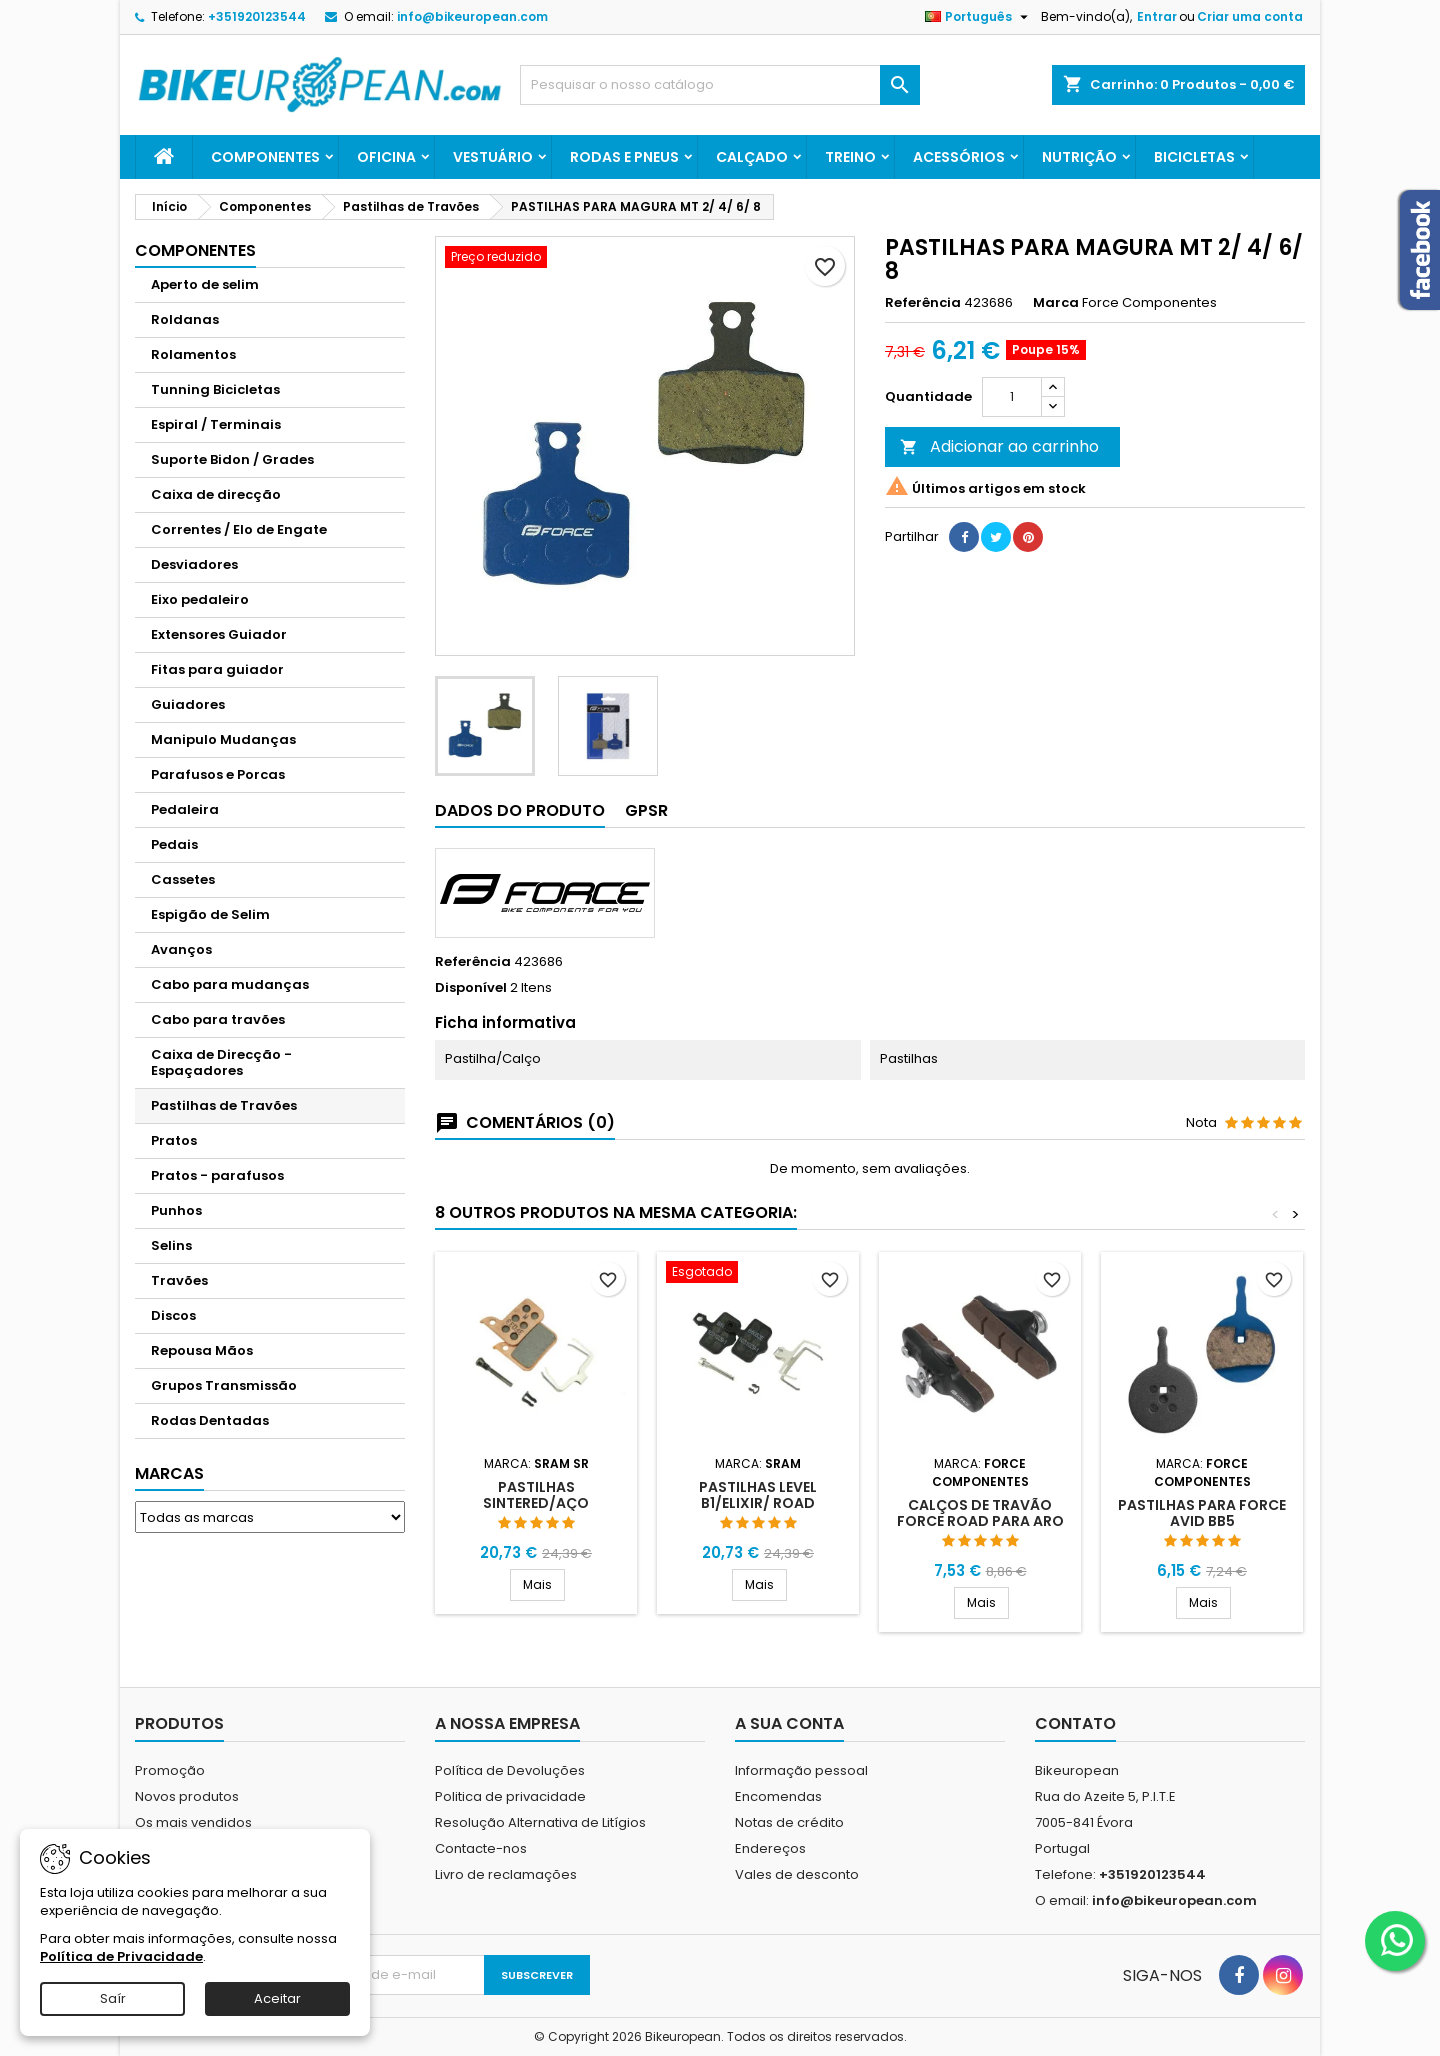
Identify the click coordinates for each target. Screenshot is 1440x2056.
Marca (1056, 303)
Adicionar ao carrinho (999, 446)
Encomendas (778, 1796)
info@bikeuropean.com (472, 16)
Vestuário (493, 157)
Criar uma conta (1250, 16)
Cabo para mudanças (230, 984)
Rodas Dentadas (210, 1420)
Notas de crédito (789, 1822)
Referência (923, 303)
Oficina (386, 157)
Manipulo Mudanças (223, 739)
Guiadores (188, 704)
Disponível (471, 988)
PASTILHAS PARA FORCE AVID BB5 (1202, 1513)
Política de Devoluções (510, 1770)
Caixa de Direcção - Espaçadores (221, 1062)
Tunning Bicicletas (215, 389)
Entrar (1157, 16)
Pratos (174, 1140)
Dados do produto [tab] (520, 810)
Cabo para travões (218, 1019)
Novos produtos (187, 1796)
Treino (850, 157)
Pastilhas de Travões (224, 1105)
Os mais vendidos (193, 1822)
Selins (171, 1245)
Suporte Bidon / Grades (232, 459)
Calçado (752, 157)
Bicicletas (1194, 157)
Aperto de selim (205, 284)
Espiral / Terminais (216, 424)
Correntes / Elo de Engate (239, 529)
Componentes (265, 157)
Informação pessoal (801, 1770)
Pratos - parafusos (217, 1175)
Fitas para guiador (217, 669)
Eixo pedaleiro (200, 599)
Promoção (170, 1770)
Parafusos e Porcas (218, 774)
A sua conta (789, 1723)
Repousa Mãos (202, 1350)
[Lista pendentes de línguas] (979, 17)
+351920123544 (257, 16)
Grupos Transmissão (224, 1385)
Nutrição (1079, 157)
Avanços (181, 949)
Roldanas (185, 319)
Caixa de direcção (216, 494)
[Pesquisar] (720, 85)
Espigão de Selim (210, 914)
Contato (1075, 1723)
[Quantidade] (1012, 397)
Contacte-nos (481, 1848)
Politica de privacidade (510, 1796)
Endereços (770, 1848)
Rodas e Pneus (624, 157)
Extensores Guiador (219, 634)
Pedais (174, 844)
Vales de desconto (797, 1874)
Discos (173, 1315)
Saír (113, 1998)
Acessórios (959, 157)
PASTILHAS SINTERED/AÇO (536, 1495)
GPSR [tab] (646, 810)
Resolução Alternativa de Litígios (540, 1822)
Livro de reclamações (506, 1874)
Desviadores (194, 564)
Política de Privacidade (121, 1956)
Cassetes (183, 879)
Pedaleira (185, 809)
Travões (179, 1280)
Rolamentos (193, 354)
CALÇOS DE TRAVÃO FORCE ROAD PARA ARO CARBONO (980, 1521)
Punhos (176, 1210)
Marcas (169, 1473)
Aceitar (277, 1998)
